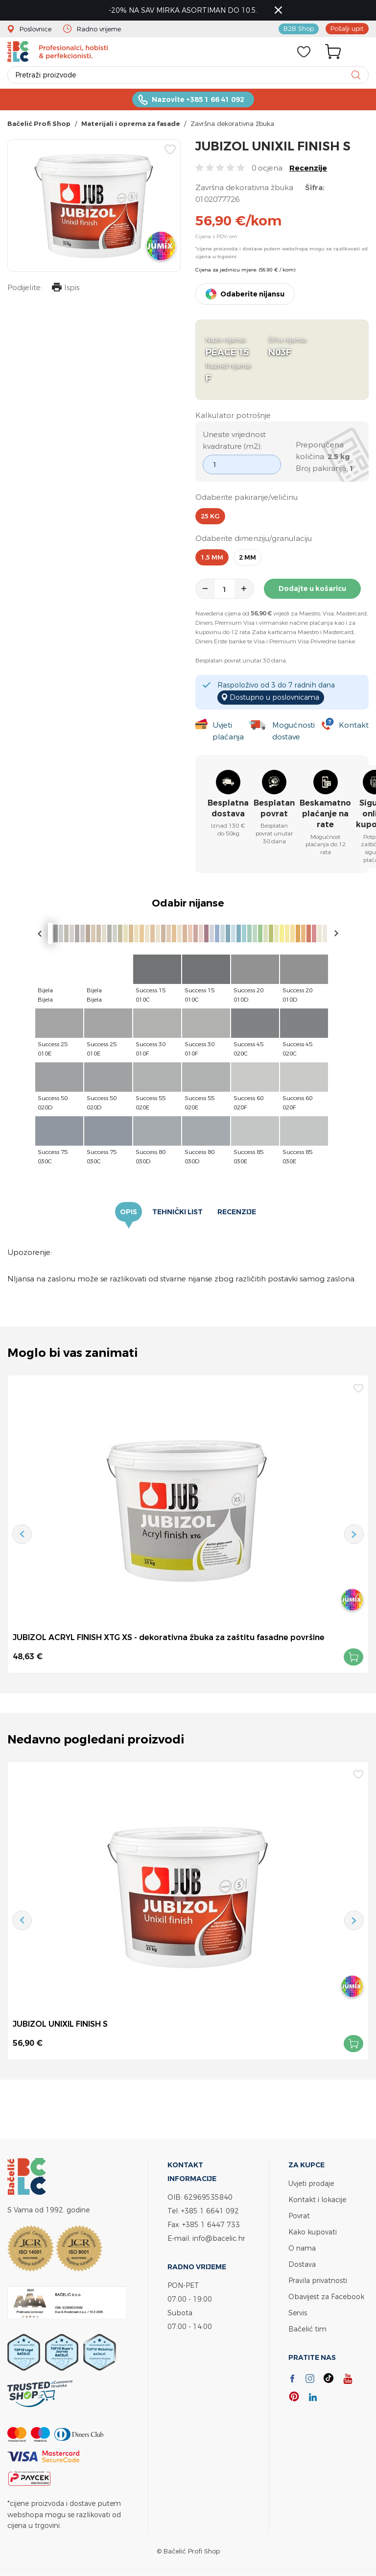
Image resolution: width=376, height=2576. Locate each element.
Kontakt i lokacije (317, 2199)
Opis (129, 1211)
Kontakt (354, 725)
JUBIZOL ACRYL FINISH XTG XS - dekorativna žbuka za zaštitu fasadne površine (169, 1637)
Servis (297, 2312)
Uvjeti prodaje (311, 2183)
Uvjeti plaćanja (228, 731)
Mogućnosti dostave (293, 731)
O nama (302, 2248)
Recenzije (308, 167)
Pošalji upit (347, 28)
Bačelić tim (307, 2329)
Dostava (302, 2264)
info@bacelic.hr (218, 2238)
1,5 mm (212, 557)
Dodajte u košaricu (312, 588)
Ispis (65, 288)
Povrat (299, 2215)
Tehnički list (177, 1211)
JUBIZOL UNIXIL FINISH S (60, 2024)
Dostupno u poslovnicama (274, 697)
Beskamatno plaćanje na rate (325, 814)
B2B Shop (298, 28)
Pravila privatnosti (317, 2280)
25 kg (210, 516)
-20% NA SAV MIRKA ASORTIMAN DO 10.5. (183, 10)
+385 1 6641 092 (210, 2211)
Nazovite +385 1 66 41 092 (198, 99)
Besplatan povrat (274, 808)
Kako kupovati (312, 2232)
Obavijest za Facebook (326, 2296)
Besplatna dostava (228, 808)
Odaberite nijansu (252, 294)
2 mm (247, 557)
